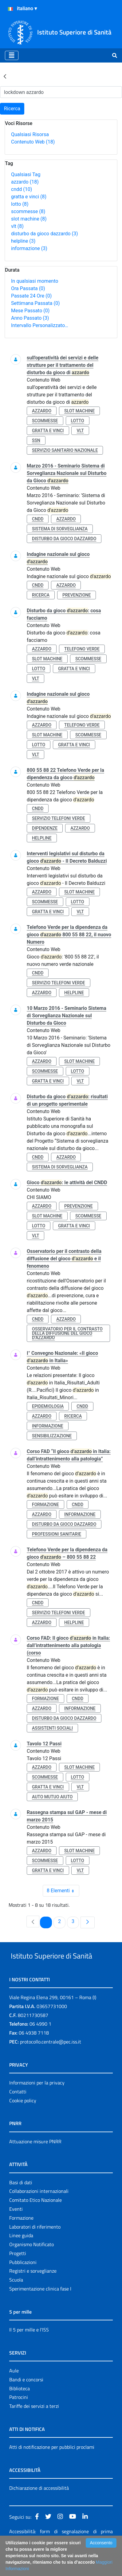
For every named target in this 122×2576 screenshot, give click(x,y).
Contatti (17, 2114)
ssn (36, 440)
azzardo (25, 182)
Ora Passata (28, 288)
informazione (29, 248)
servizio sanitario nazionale (65, 450)
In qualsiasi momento (34, 281)
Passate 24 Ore (31, 296)
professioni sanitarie (56, 1534)
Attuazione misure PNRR (35, 2164)
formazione (45, 1504)
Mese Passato (30, 311)
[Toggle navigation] (11, 55)
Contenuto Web (33, 142)
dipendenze (44, 828)
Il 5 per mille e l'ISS (29, 2352)
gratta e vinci (28, 197)
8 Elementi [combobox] (63, 1891)
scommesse (28, 211)
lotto (19, 204)
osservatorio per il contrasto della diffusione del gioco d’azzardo (67, 1333)
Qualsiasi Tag (25, 174)
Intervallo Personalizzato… (39, 325)
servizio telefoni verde (58, 818)
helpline (23, 241)
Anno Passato (30, 318)
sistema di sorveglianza (60, 528)
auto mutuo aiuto (52, 1796)
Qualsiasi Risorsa (30, 134)
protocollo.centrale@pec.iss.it (50, 2064)
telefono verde (82, 648)
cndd (21, 189)
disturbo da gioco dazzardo (44, 234)
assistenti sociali (52, 1728)
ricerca (40, 595)
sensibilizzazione (52, 1435)
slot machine (29, 219)
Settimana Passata (35, 303)
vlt (17, 226)
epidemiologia (48, 1406)
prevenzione (76, 595)
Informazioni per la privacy (37, 2105)
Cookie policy (22, 2123)
